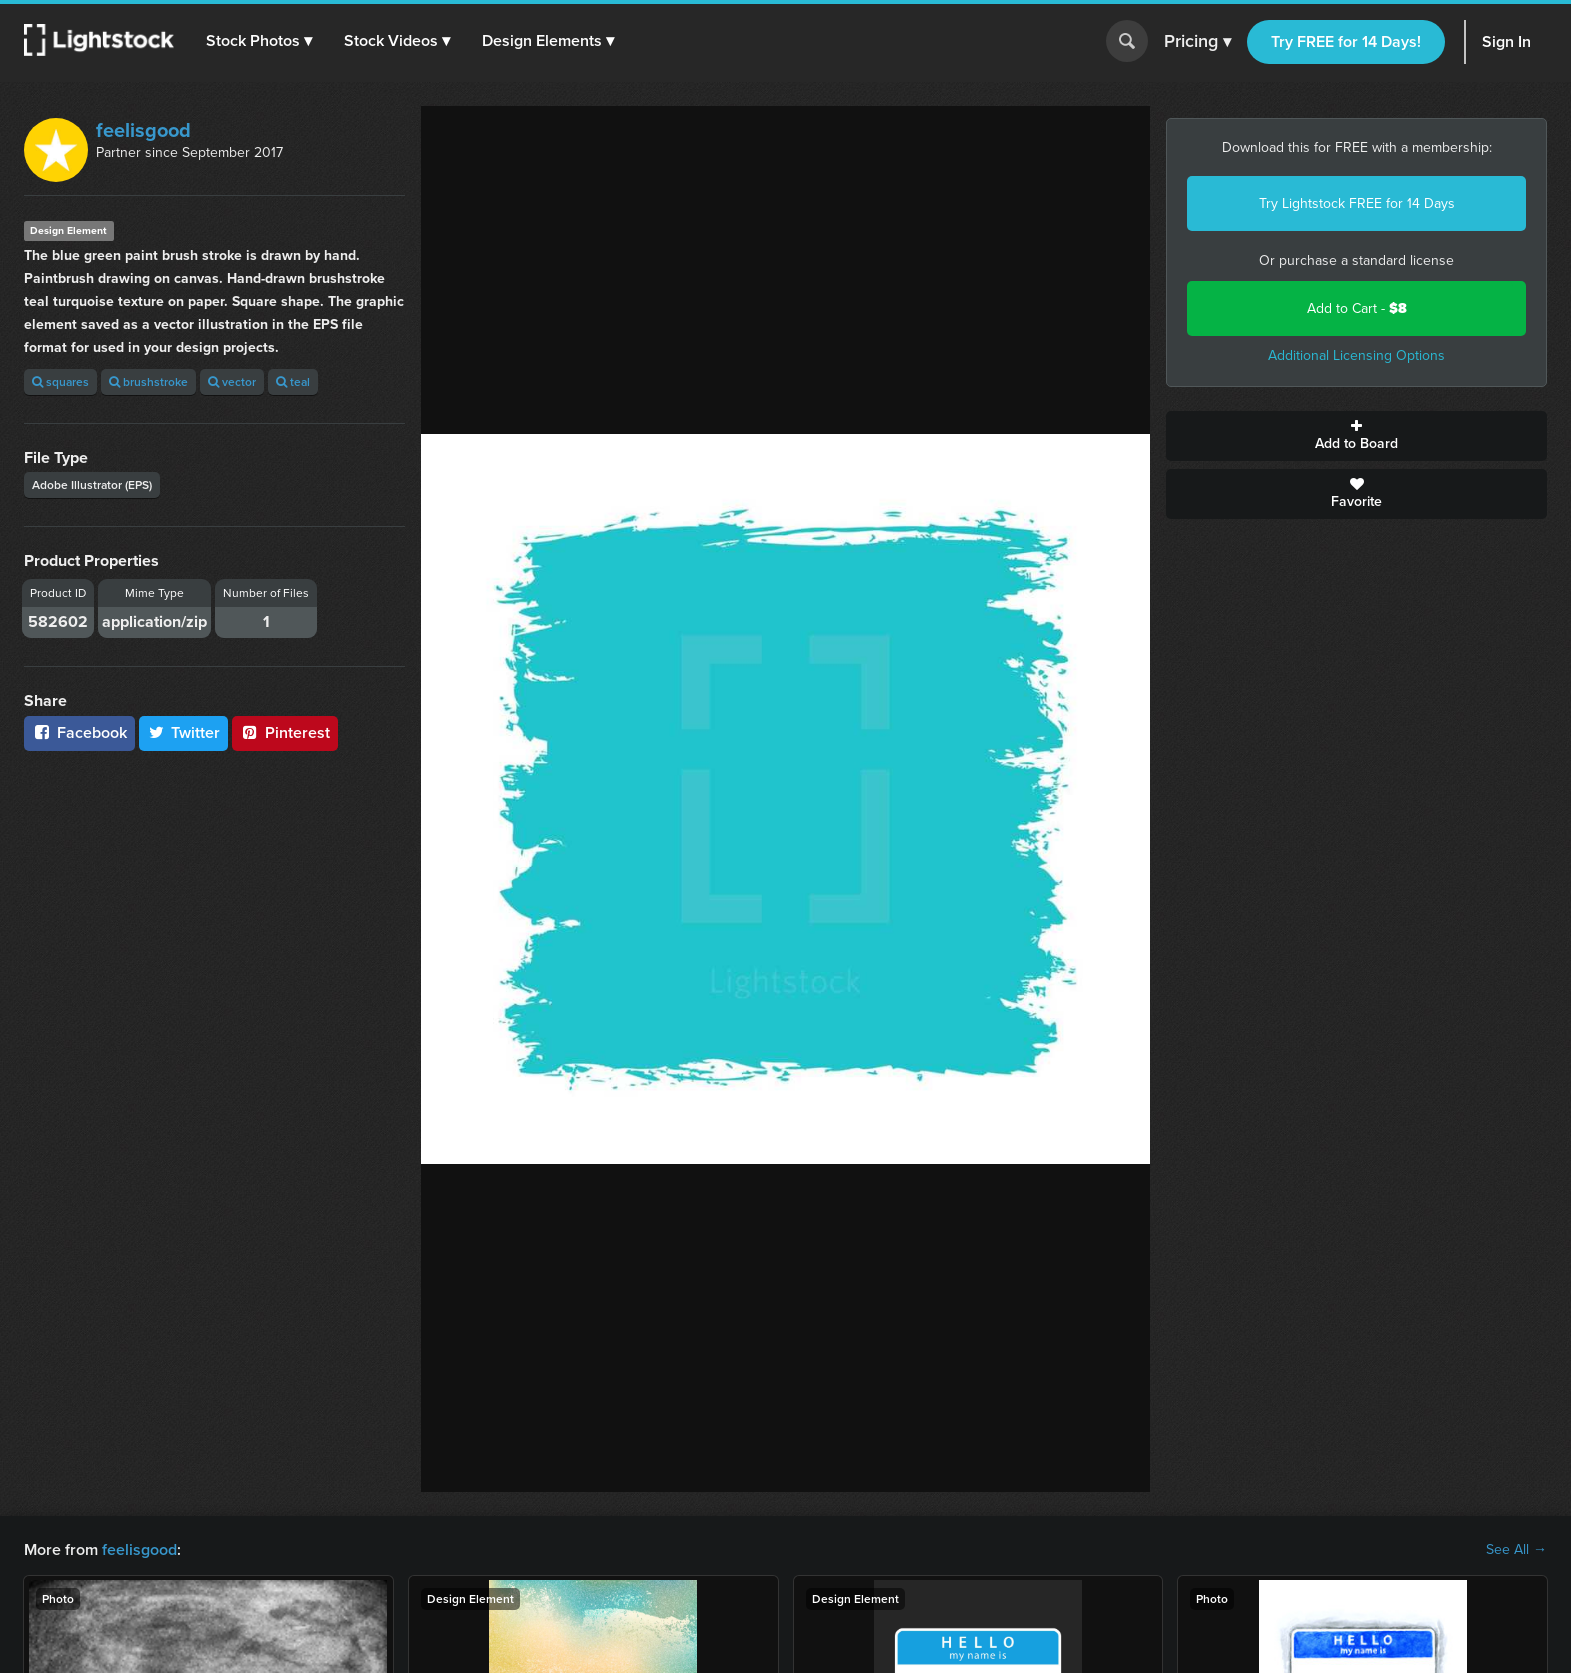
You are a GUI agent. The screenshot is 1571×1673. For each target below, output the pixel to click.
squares (60, 381)
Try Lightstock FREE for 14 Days (1357, 203)
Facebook (79, 732)
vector (232, 381)
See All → (1516, 1550)
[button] (259, 41)
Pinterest (285, 732)
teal (293, 381)
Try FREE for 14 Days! (1346, 41)
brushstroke (148, 381)
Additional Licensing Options (1356, 355)
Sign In (1506, 41)
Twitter (184, 732)
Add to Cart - (1357, 308)
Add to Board (1356, 436)
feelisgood (143, 130)
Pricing (1197, 42)
